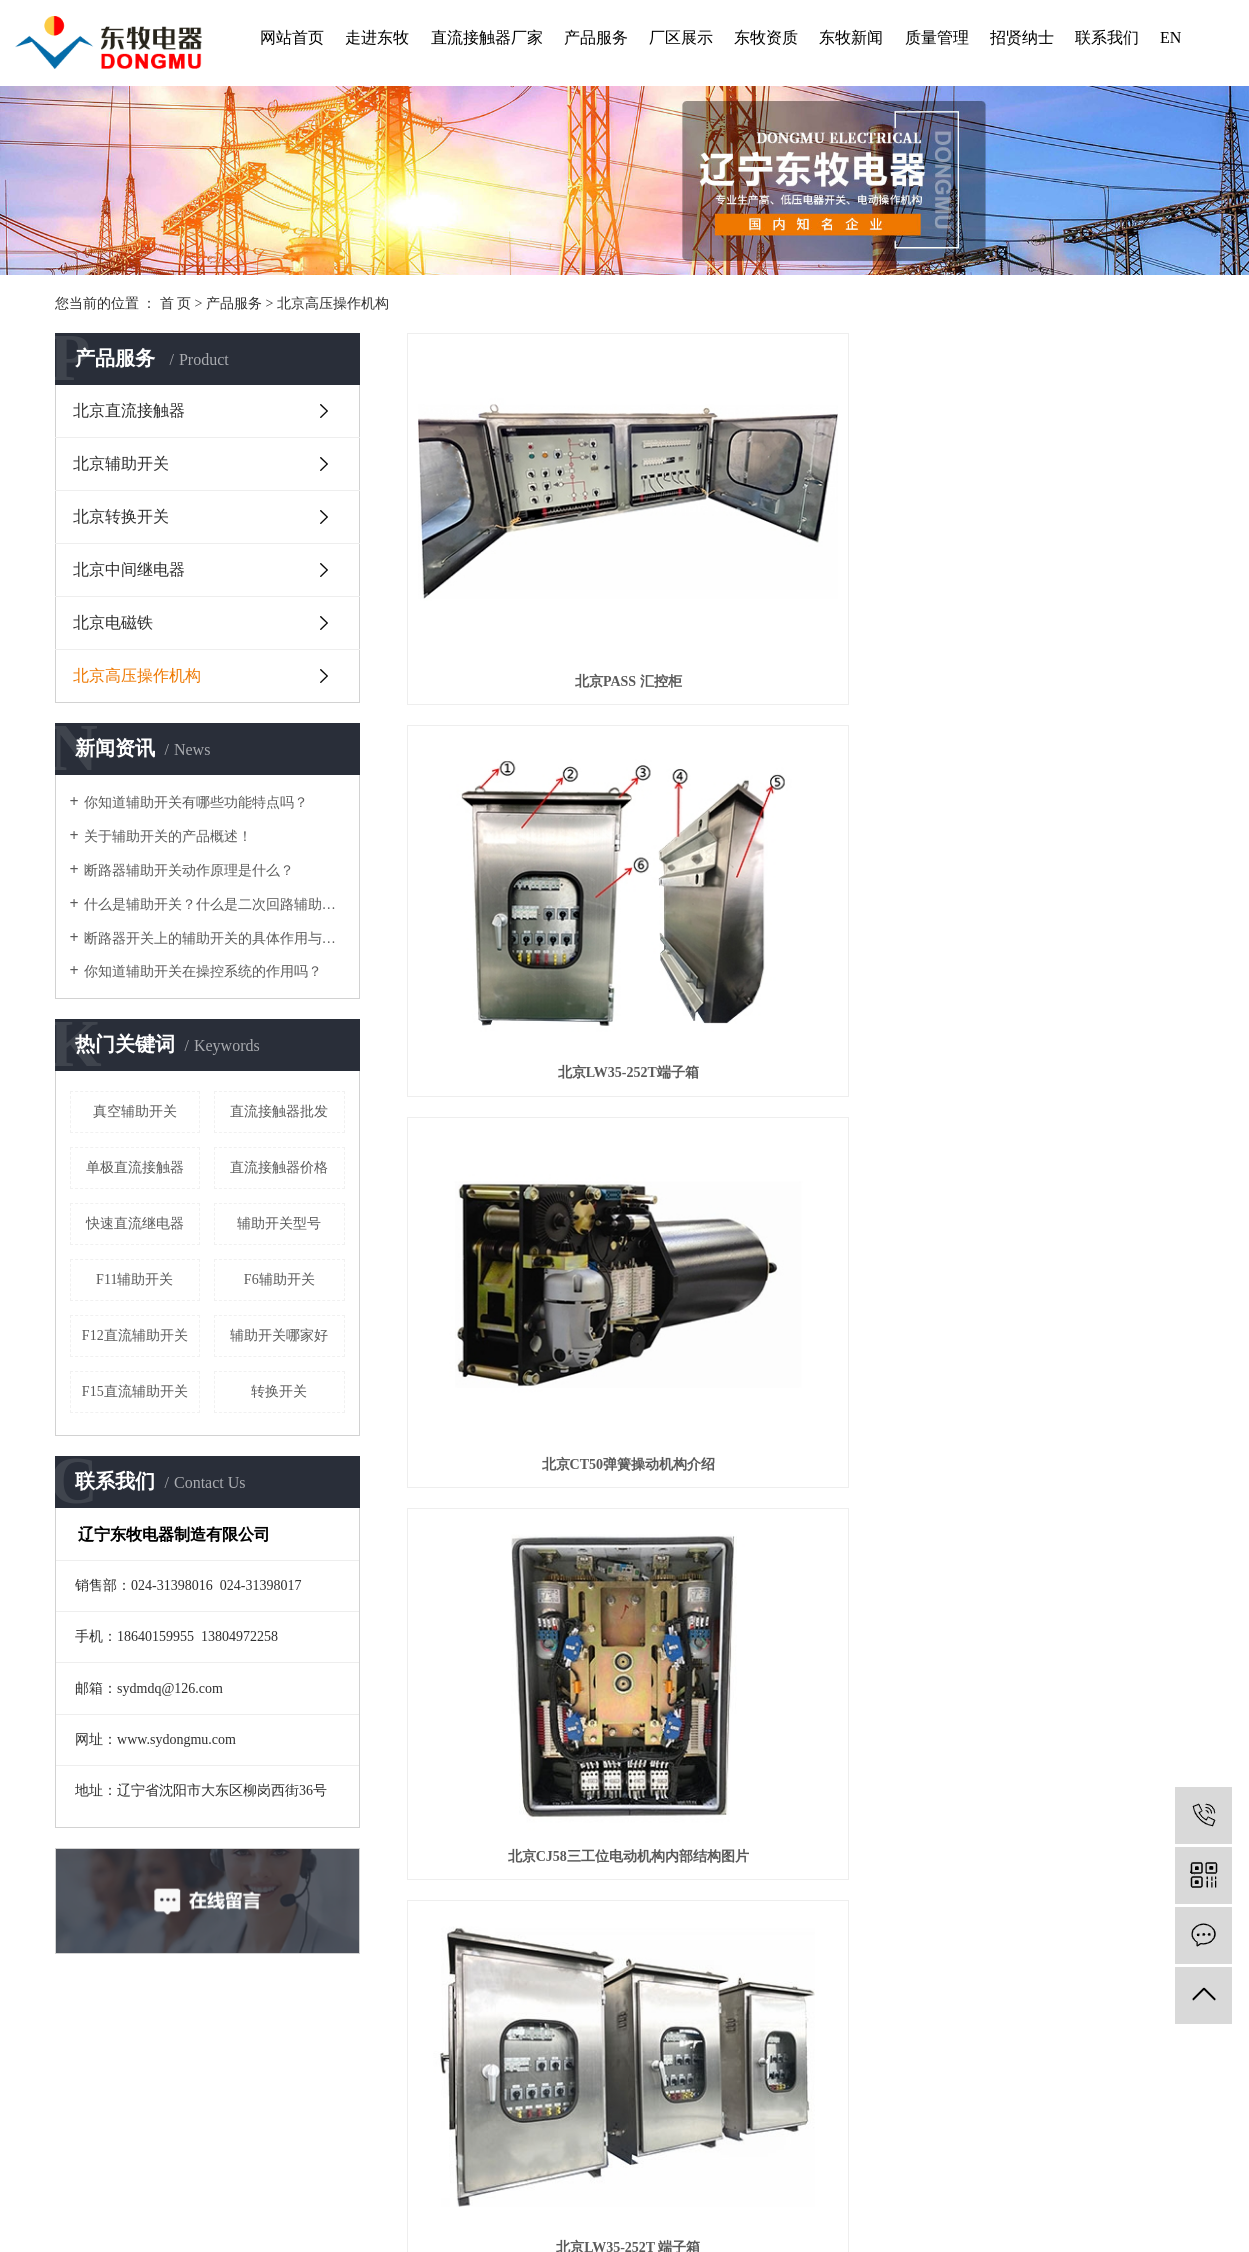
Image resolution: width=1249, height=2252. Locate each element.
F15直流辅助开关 (135, 1391)
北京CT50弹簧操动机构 (530, 1268)
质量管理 (937, 37)
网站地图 (568, 2164)
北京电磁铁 (113, 622)
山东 (533, 2188)
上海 (587, 2188)
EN (1170, 37)
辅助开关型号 (279, 1223)
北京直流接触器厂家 (848, 2116)
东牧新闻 (851, 37)
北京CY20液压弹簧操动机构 (801, 1268)
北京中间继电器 (129, 569)
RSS (611, 2164)
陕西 (641, 2188)
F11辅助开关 (134, 1279)
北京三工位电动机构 (1071, 778)
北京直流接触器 (129, 410)
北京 (560, 2188)
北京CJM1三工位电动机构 (530, 1023)
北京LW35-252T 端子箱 (801, 778)
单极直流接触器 (135, 1167)
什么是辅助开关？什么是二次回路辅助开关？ (214, 904)
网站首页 (292, 37)
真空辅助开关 (135, 1111)
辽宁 (506, 2188)
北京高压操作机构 (333, 303)
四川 (749, 2188)
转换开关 (279, 1391)
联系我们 (1107, 37)
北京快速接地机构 (1071, 1268)
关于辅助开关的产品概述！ (168, 836)
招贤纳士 (1022, 37)
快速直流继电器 (135, 1223)
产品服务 (596, 37)
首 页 (176, 303)
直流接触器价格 (279, 1167)
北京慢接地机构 (530, 1513)
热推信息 (455, 2164)
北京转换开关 (121, 516)
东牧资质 (766, 37)
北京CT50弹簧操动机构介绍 (1070, 534)
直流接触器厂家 (487, 37)
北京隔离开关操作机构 (801, 1513)
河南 (614, 2188)
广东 (668, 2188)
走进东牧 (377, 37)
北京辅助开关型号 (953, 2116)
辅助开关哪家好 (279, 1335)
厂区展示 (681, 37)
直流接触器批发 (279, 1111)
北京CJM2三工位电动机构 (800, 1023)
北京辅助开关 (121, 463)
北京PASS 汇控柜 (530, 534)
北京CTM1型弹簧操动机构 (1071, 1023)
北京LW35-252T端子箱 (800, 534)
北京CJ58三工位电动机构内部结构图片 (530, 778)
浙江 (722, 2188)
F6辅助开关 (279, 1279)
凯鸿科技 (757, 2212)
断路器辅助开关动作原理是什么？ (189, 870)
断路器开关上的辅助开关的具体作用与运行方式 (214, 938)
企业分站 (512, 2164)
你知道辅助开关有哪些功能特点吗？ (196, 802)
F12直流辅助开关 (135, 1335)
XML (643, 2164)
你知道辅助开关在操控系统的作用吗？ (203, 971)
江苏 (695, 2188)
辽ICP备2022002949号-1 (493, 2212)
